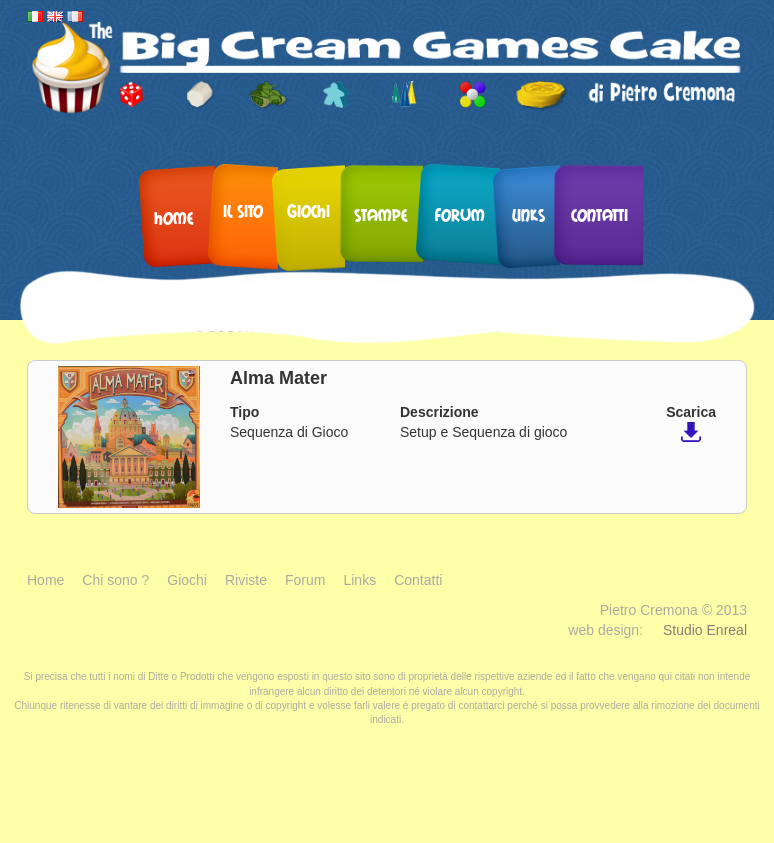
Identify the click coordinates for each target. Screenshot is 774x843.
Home (174, 217)
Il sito (243, 210)
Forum (460, 214)
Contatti (599, 214)
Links (528, 214)
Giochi (308, 210)
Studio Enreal (705, 630)
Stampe (381, 214)
